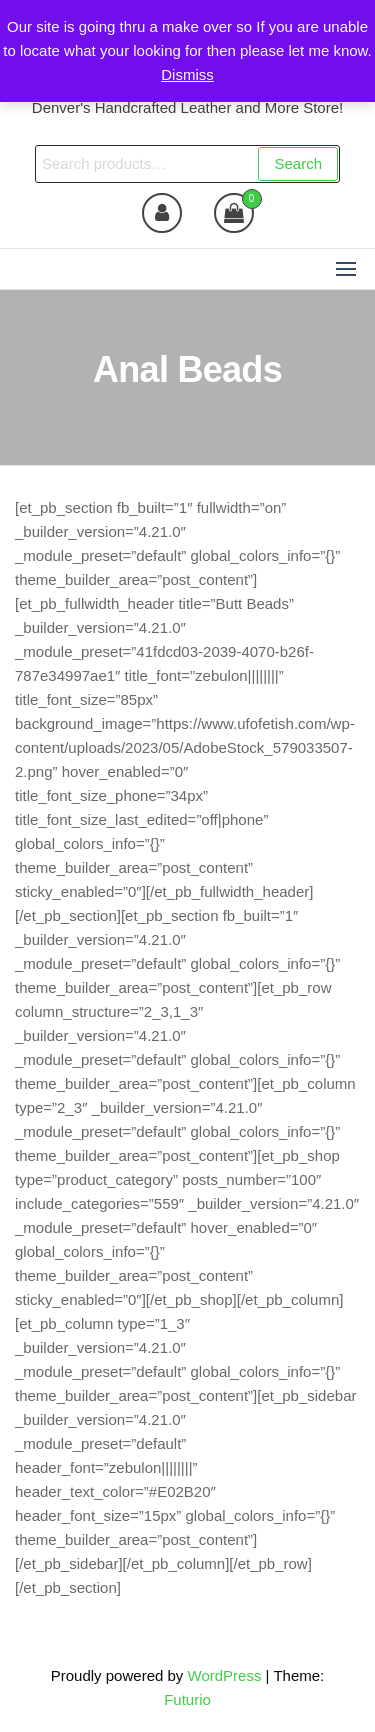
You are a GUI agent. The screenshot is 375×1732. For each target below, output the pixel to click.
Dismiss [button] (187, 74)
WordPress (225, 1675)
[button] (346, 269)
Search (298, 163)
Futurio (187, 1699)
